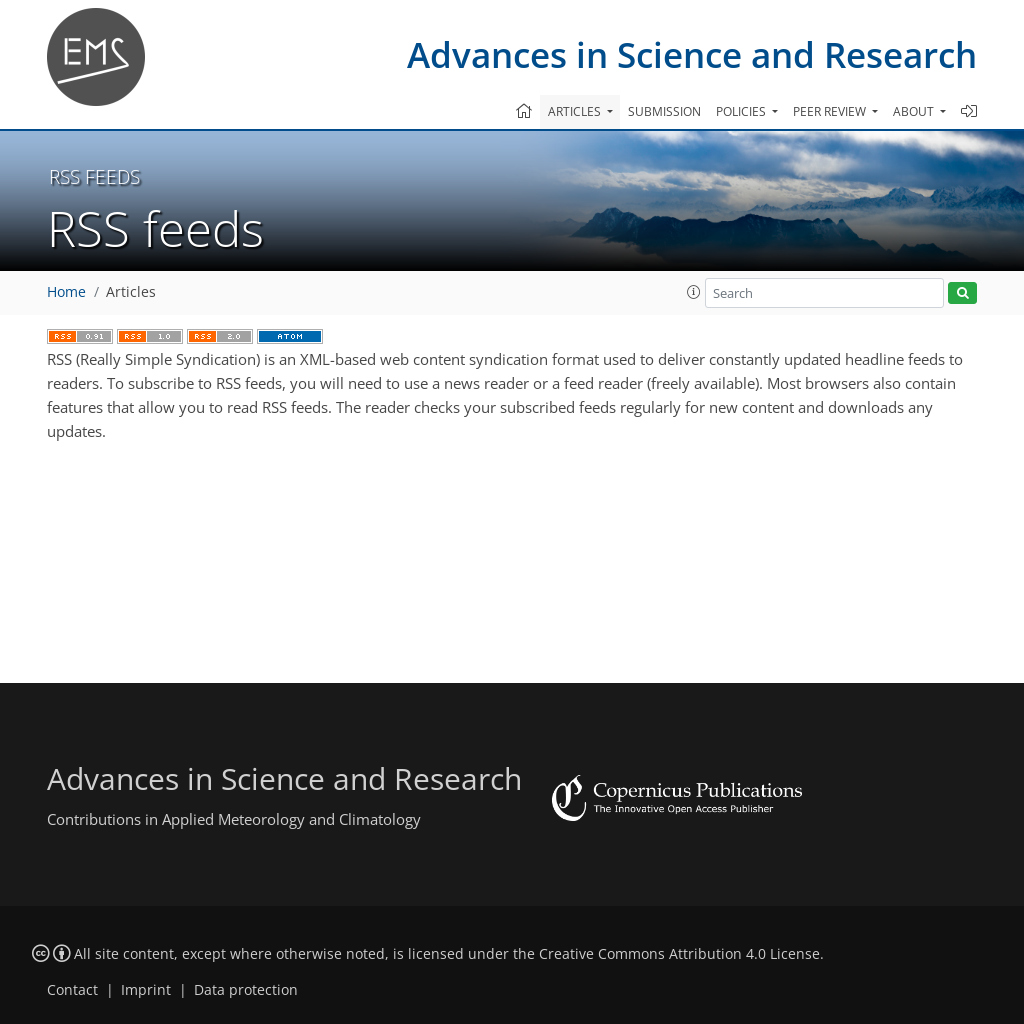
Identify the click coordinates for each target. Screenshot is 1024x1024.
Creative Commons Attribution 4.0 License (679, 954)
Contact (72, 990)
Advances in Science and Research (692, 54)
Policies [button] (742, 111)
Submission (664, 111)
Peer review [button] (831, 111)
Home (66, 292)
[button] (694, 292)
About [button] (915, 111)
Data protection (246, 990)
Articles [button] (576, 111)
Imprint (146, 990)
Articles (131, 292)
